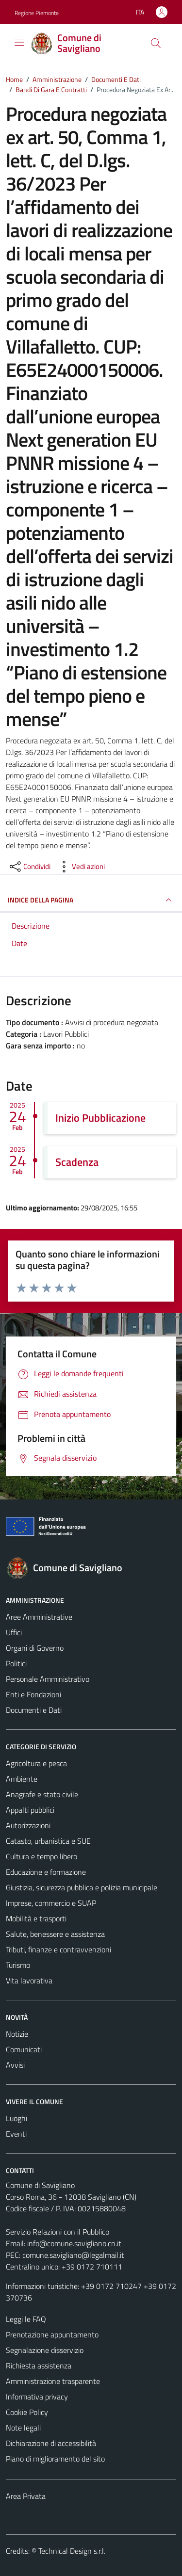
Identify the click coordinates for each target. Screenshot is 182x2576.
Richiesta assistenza (38, 2365)
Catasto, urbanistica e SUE (48, 1841)
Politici (16, 1663)
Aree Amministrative (39, 1617)
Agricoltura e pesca (36, 1763)
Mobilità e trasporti (36, 1918)
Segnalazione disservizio (44, 2350)
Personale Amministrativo (47, 1679)
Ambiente (21, 1779)
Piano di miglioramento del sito (55, 2458)
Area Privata (26, 2496)
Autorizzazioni (28, 1825)
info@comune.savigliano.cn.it (74, 2243)
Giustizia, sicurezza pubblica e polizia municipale (81, 1887)
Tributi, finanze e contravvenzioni (58, 1949)
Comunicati (24, 2049)
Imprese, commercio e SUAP (51, 1903)
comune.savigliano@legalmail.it (73, 2255)
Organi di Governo (35, 1648)
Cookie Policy (27, 2412)
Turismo (18, 1965)
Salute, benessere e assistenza (55, 1934)
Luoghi (16, 2118)
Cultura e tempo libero (41, 1856)
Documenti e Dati (34, 1710)
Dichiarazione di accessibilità (51, 2443)
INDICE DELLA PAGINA (91, 900)
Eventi (16, 2134)
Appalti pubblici (30, 1810)
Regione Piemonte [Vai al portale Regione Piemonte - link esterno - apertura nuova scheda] (37, 12)
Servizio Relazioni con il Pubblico (57, 2232)
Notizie (17, 2034)
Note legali (23, 2427)
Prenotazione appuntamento (52, 2334)
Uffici (14, 1632)
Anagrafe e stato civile (42, 1794)
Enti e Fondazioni (33, 1694)
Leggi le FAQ (26, 2319)
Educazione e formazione (46, 1872)
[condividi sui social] (29, 866)
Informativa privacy (37, 2396)
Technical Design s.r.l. (71, 2551)
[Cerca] (155, 43)
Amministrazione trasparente (53, 2381)
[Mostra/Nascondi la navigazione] (19, 42)
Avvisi (15, 2065)
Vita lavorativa (29, 1980)
